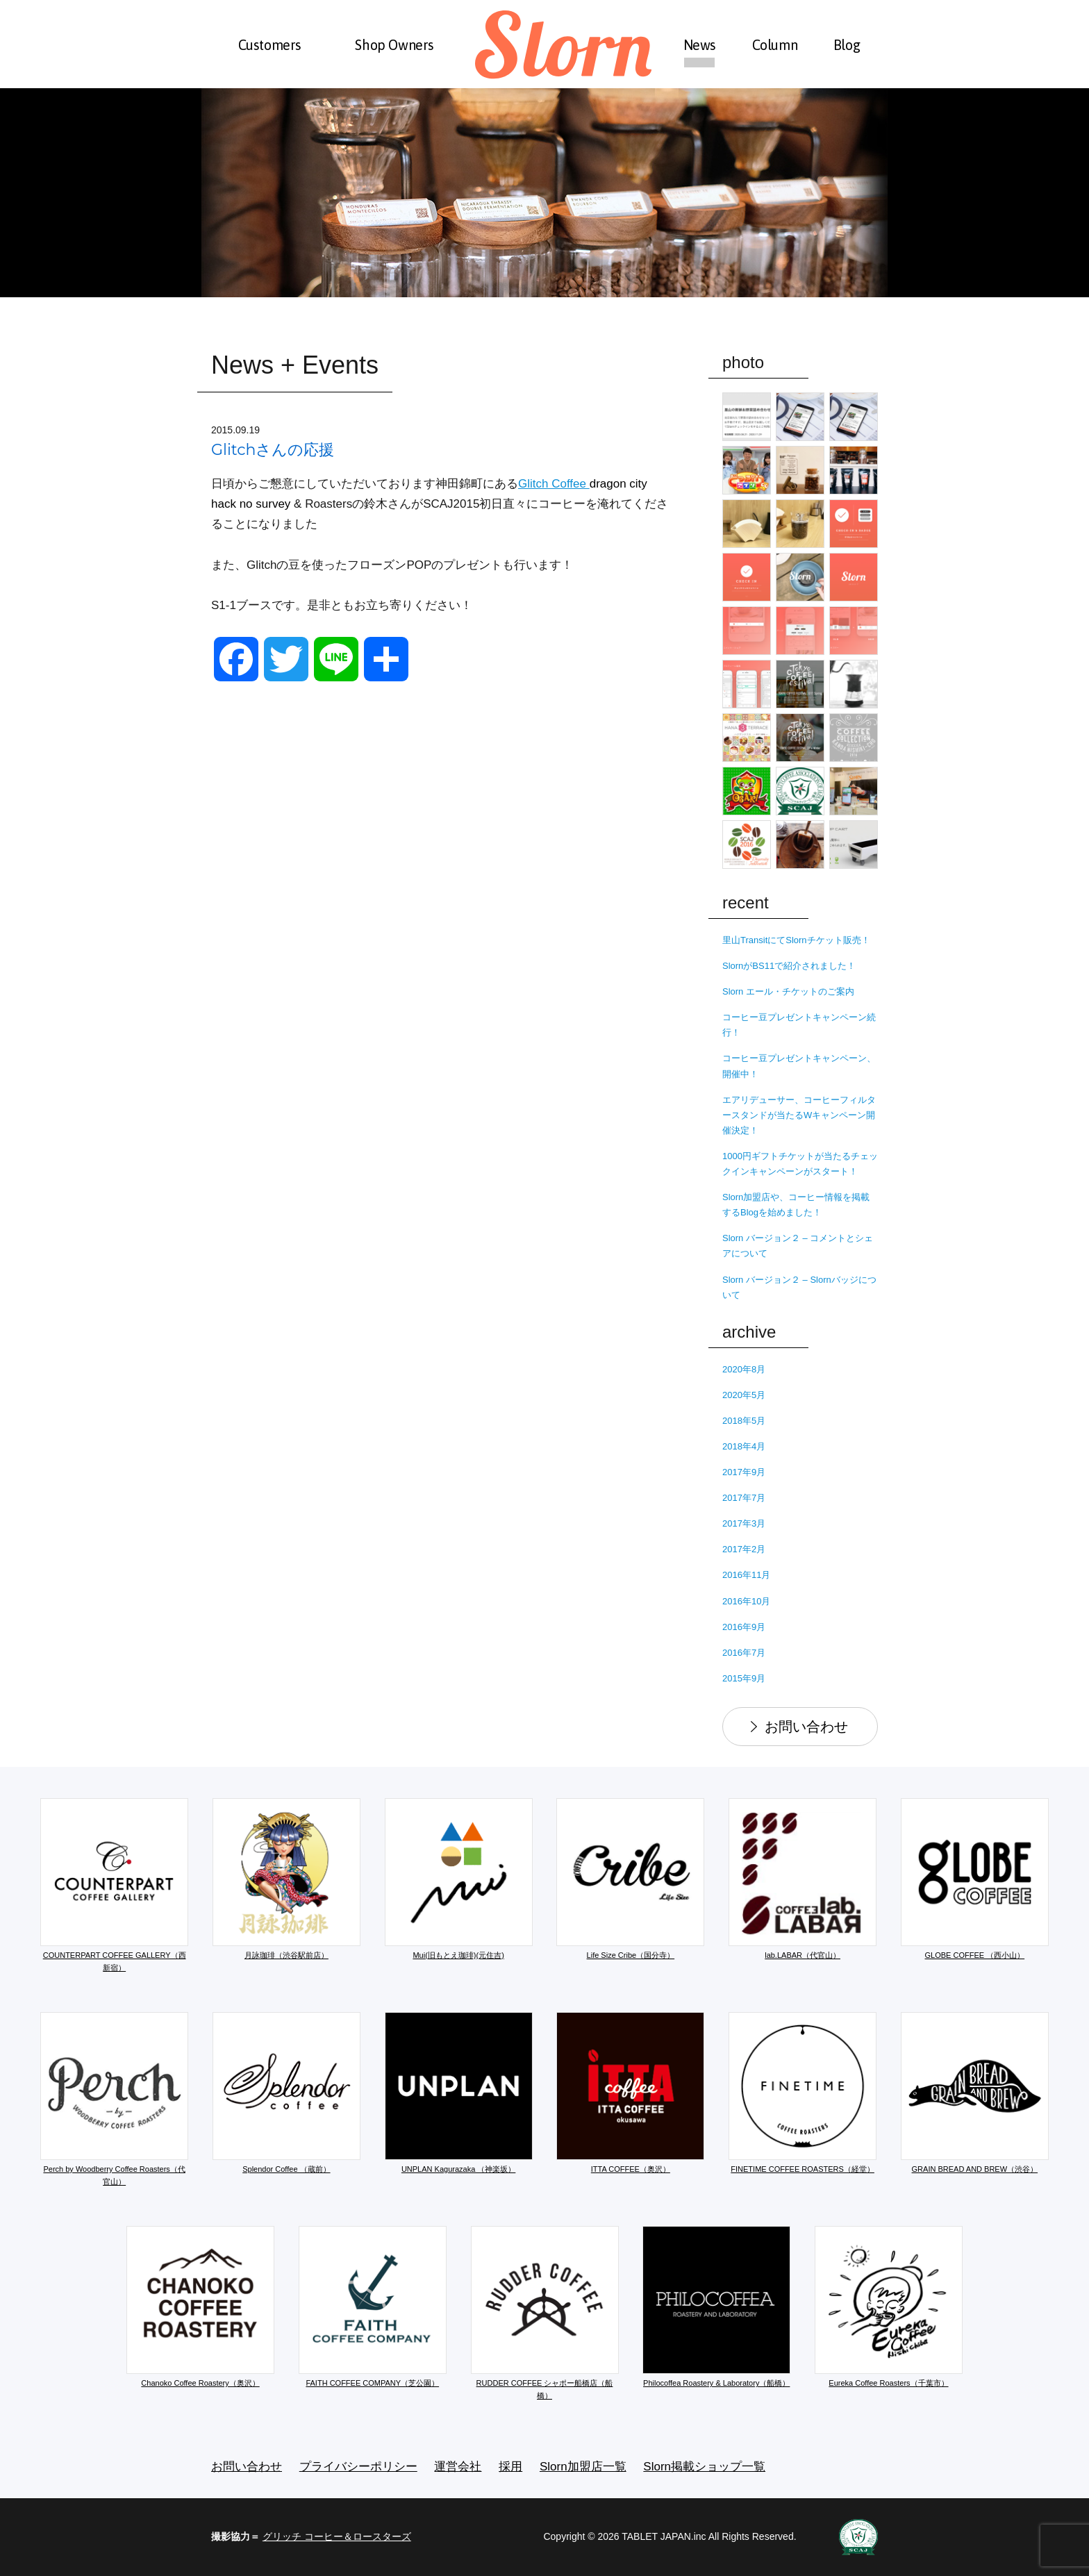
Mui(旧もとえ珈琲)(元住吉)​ (459, 1878)
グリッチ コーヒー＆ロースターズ (337, 2536)
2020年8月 (743, 1369)
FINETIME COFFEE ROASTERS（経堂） (802, 2092)
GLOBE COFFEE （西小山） (975, 1878)
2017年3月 (743, 1523)
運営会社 (457, 2466)
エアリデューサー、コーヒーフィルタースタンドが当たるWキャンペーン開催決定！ (799, 1115)
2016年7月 (743, 1652)
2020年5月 (743, 1395)
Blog (846, 45)
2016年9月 (743, 1627)
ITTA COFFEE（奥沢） (630, 2092)
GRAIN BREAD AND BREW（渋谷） (975, 2092)
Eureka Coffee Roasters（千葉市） (889, 2306)
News (699, 45)
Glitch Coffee (554, 483)
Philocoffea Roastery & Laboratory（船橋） (716, 2306)
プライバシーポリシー (358, 2466)
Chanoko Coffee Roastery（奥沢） (200, 2306)
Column (775, 45)
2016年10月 (746, 1601)
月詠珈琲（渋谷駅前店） (286, 1878)
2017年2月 (743, 1549)
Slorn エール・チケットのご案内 (788, 991)
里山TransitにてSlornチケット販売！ (796, 940)
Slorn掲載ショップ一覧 (704, 2466)
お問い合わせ (806, 1726)
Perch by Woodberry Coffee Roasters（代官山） (114, 2099)
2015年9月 (743, 1678)
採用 (510, 2466)
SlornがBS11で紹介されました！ (789, 966)
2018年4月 (743, 1446)
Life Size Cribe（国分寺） (630, 1878)
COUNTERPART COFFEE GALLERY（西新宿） (114, 1885)
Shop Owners (394, 45)
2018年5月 (743, 1420)
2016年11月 (746, 1575)
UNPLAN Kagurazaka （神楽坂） (459, 2092)
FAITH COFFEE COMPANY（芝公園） (373, 2306)
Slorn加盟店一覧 (583, 2466)
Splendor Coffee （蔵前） (286, 2092)
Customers (269, 45)
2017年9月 (743, 1472)
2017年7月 (743, 1498)
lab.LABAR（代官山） (802, 1878)
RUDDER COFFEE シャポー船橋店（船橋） (545, 2313)
